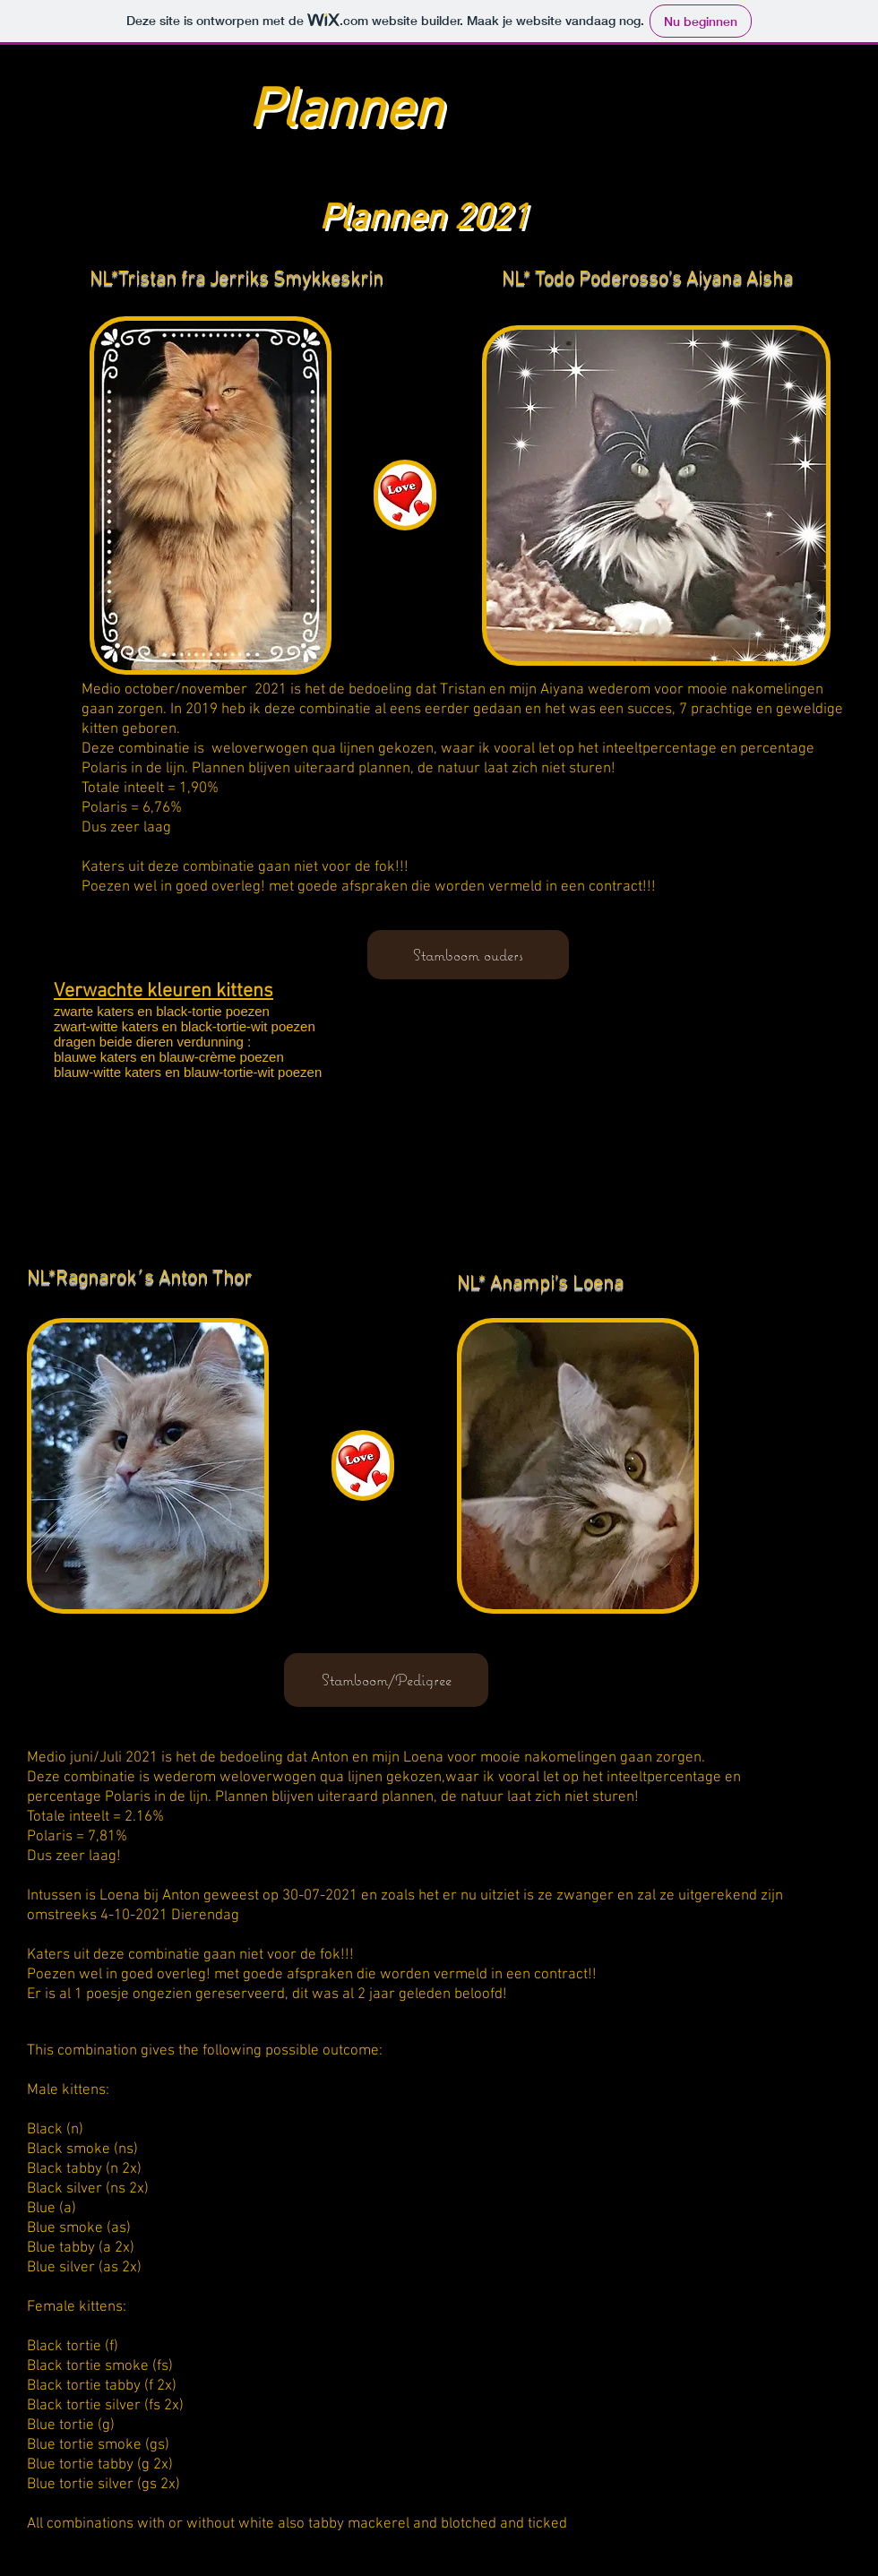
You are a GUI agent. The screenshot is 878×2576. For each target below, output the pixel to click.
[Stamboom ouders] (468, 954)
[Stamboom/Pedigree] (386, 1680)
